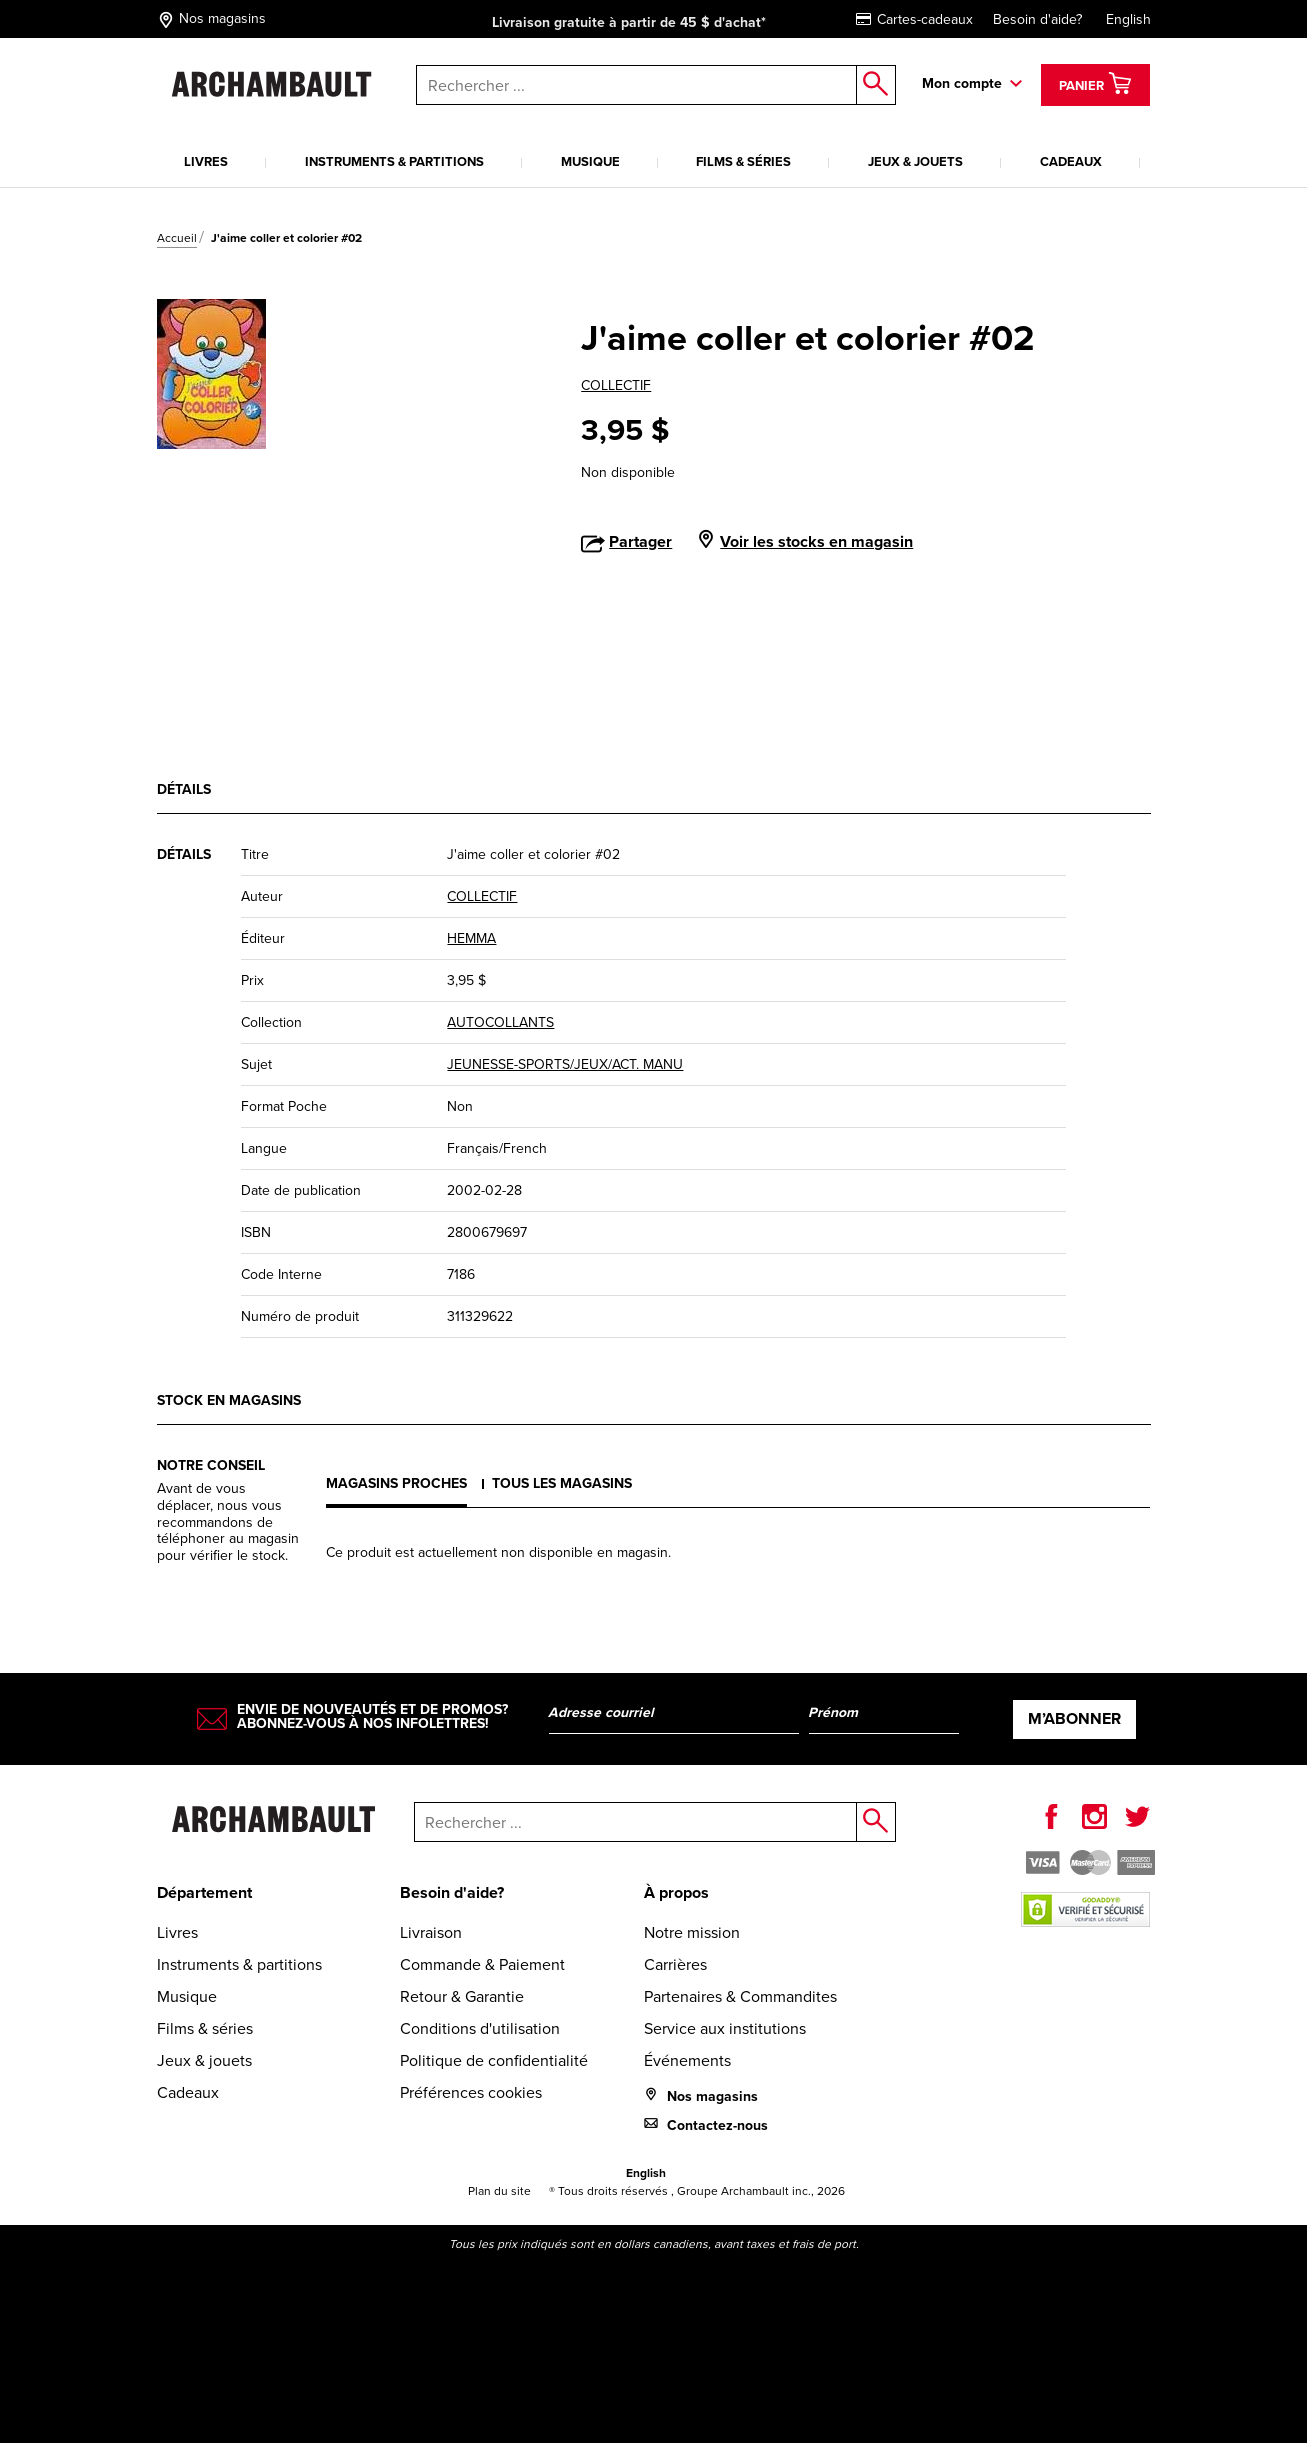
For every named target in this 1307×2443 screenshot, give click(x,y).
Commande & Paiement (482, 1964)
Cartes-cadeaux (914, 19)
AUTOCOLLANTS (500, 1022)
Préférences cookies (471, 2092)
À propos (676, 1892)
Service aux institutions (725, 2028)
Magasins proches (396, 1483)
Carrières (675, 1964)
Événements (687, 2060)
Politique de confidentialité (494, 2060)
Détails (184, 789)
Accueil (177, 238)
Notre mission (692, 1932)
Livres (206, 161)
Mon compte (962, 83)
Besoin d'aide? (1037, 19)
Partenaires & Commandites (740, 1996)
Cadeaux (1071, 161)
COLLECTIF (616, 385)
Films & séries (743, 161)
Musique (590, 161)
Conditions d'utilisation (480, 2028)
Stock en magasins (229, 1400)
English (1128, 19)
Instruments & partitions (394, 161)
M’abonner (1074, 1718)
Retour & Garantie (462, 1996)
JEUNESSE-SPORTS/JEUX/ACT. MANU (565, 1064)
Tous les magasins (562, 1483)
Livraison (431, 1932)
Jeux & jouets (915, 161)
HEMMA (471, 938)
